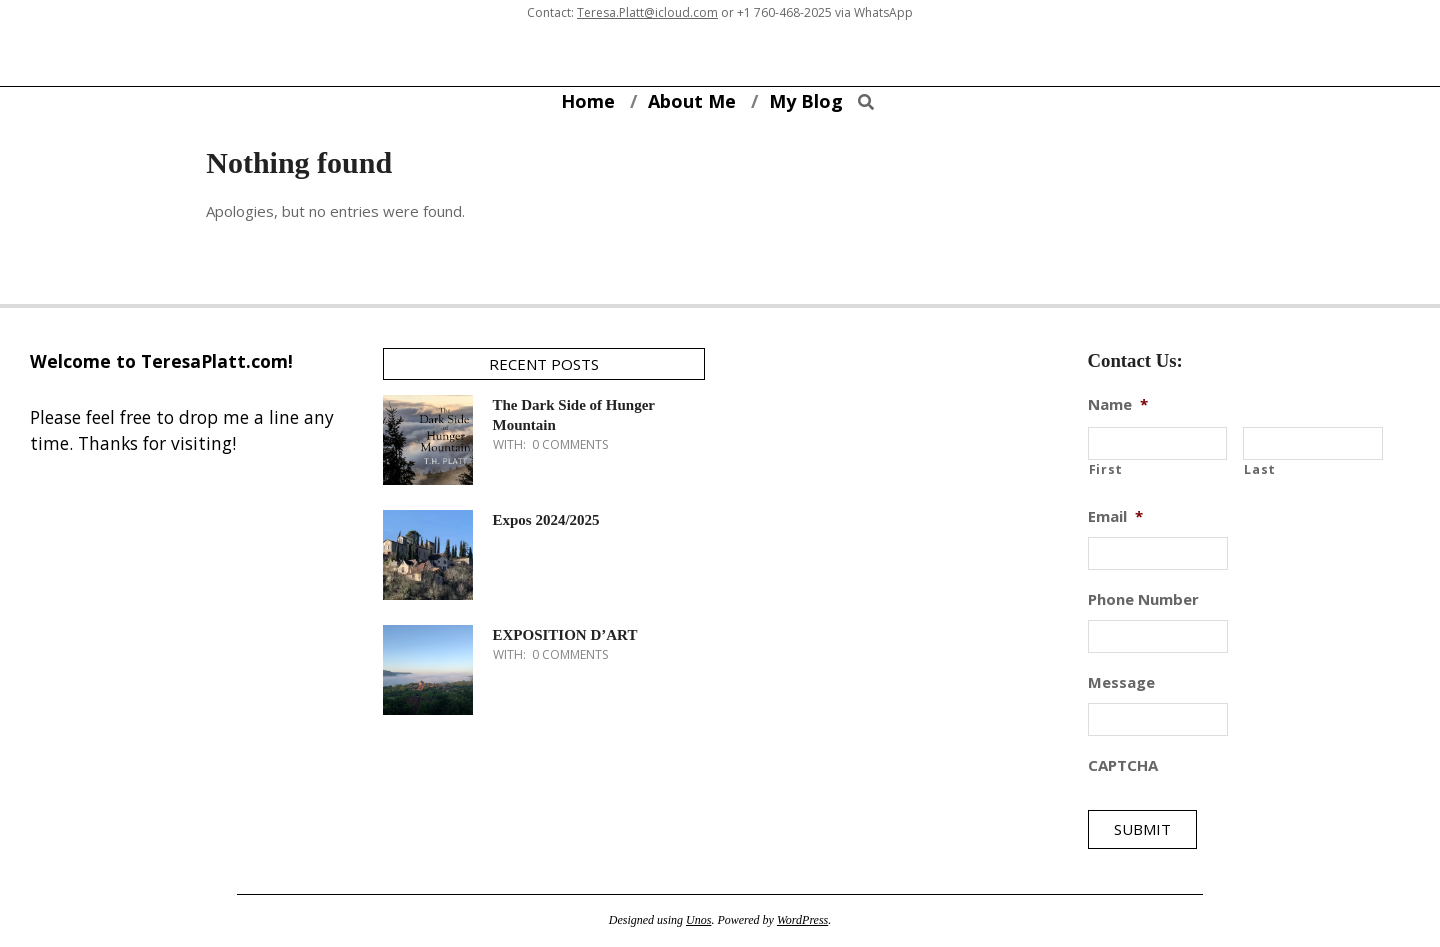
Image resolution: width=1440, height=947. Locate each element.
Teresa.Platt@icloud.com (647, 12)
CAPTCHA (1123, 765)
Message (1121, 682)
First (1106, 469)
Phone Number (1143, 599)
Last (1260, 469)
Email (1115, 516)
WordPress (802, 920)
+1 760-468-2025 (784, 12)
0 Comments (570, 444)
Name (1118, 404)
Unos (698, 920)
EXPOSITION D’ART (565, 635)
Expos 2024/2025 (546, 520)
